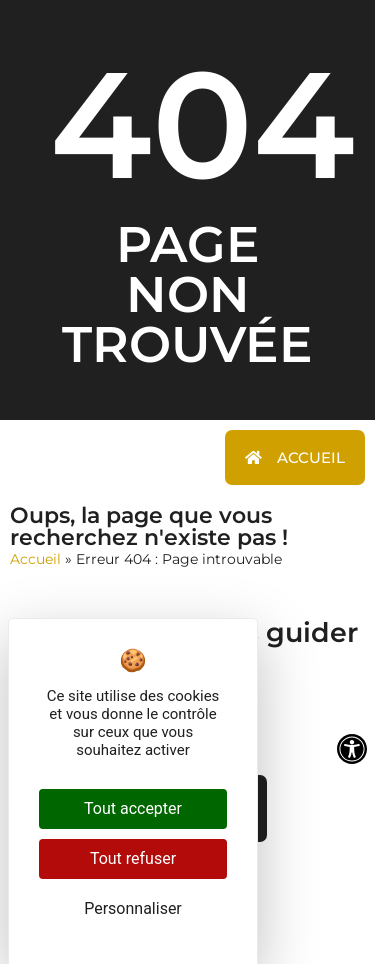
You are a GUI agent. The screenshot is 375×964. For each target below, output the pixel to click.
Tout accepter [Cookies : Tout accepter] (133, 808)
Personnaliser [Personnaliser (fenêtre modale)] (133, 908)
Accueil (35, 559)
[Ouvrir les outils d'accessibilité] (352, 749)
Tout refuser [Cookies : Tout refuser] (133, 858)
